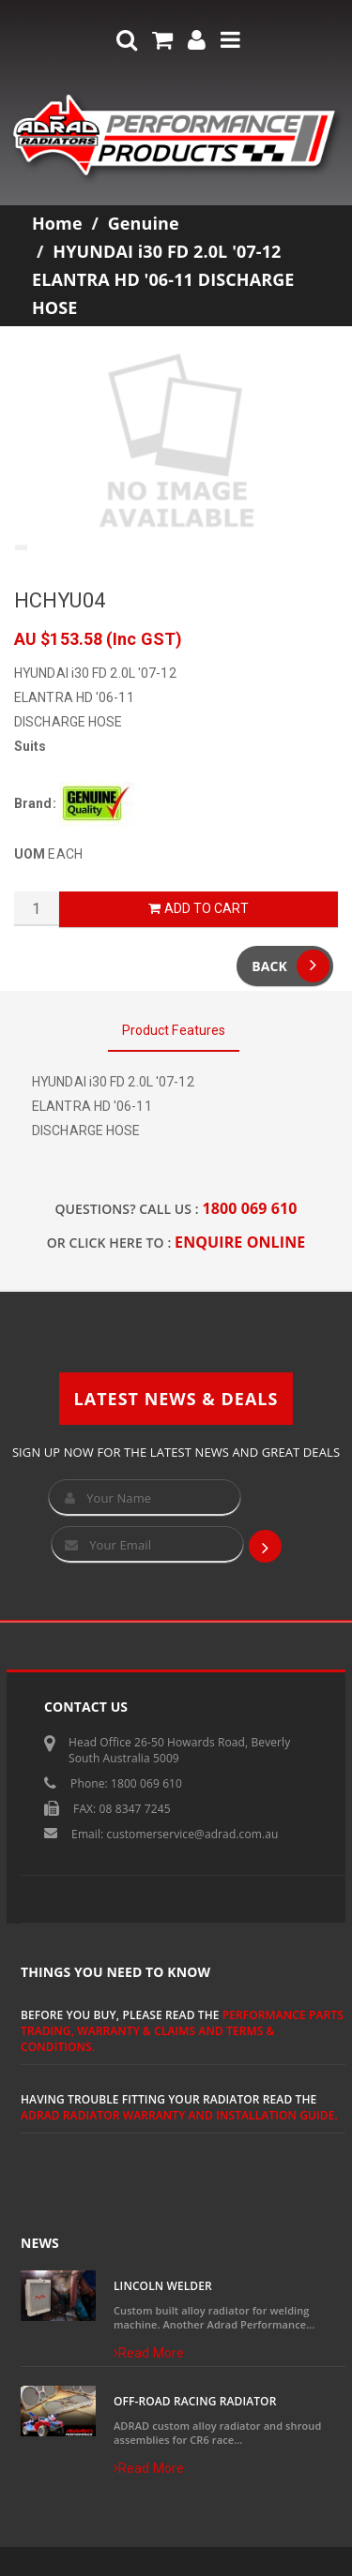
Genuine (143, 223)
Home (57, 223)
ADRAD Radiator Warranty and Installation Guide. (179, 2115)
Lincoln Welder (163, 2286)
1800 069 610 (250, 1208)
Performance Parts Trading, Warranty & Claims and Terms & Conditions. (182, 2031)
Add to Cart (198, 908)
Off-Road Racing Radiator (195, 2401)
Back (290, 966)
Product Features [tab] (174, 1030)
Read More (149, 2352)
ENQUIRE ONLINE (240, 1242)
